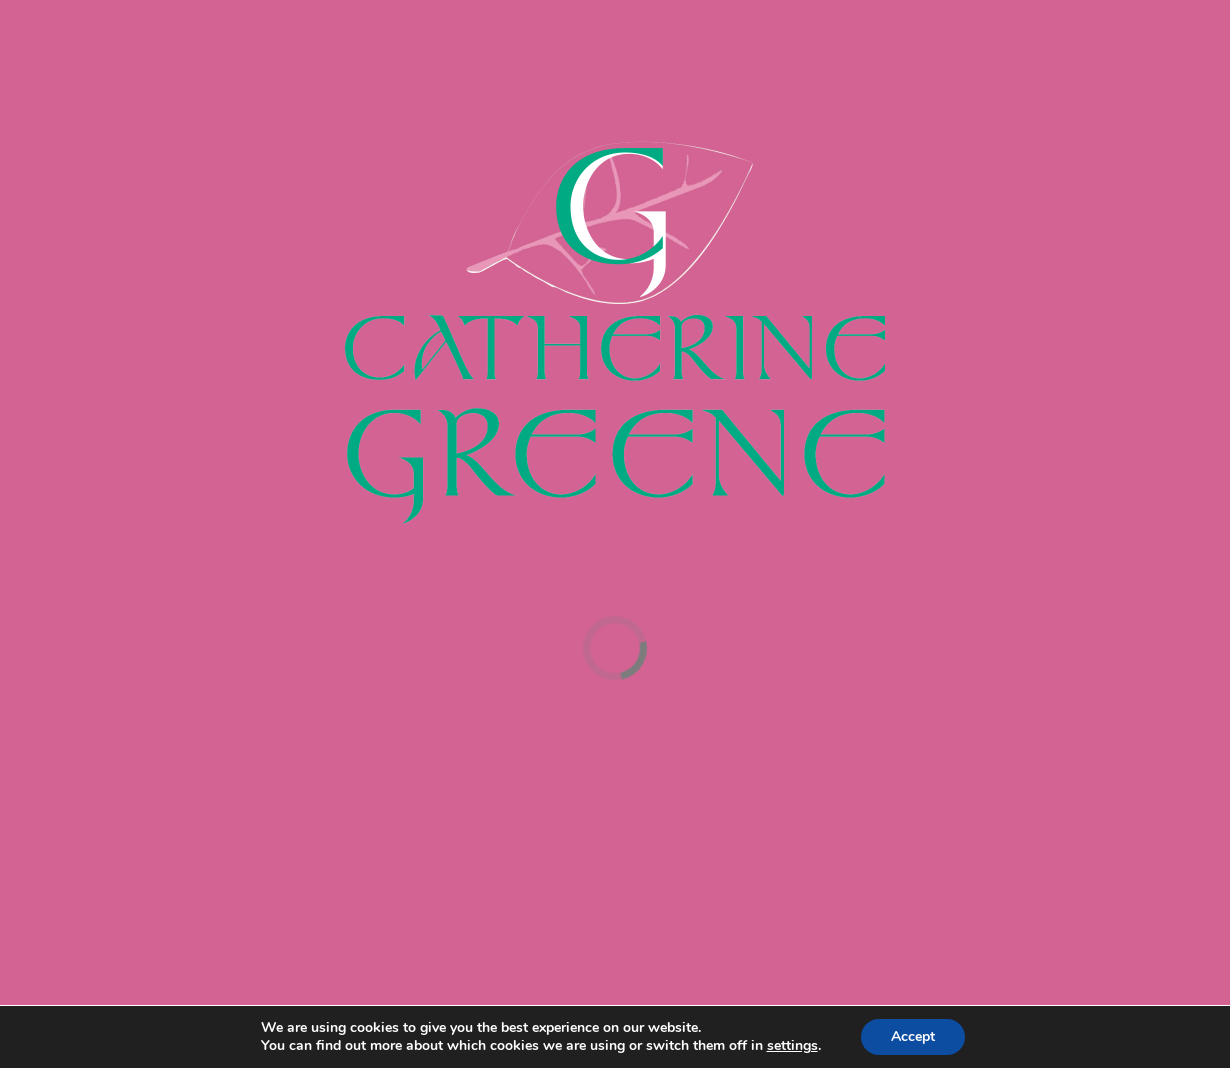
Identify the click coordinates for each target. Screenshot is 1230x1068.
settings (792, 1046)
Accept (913, 1036)
